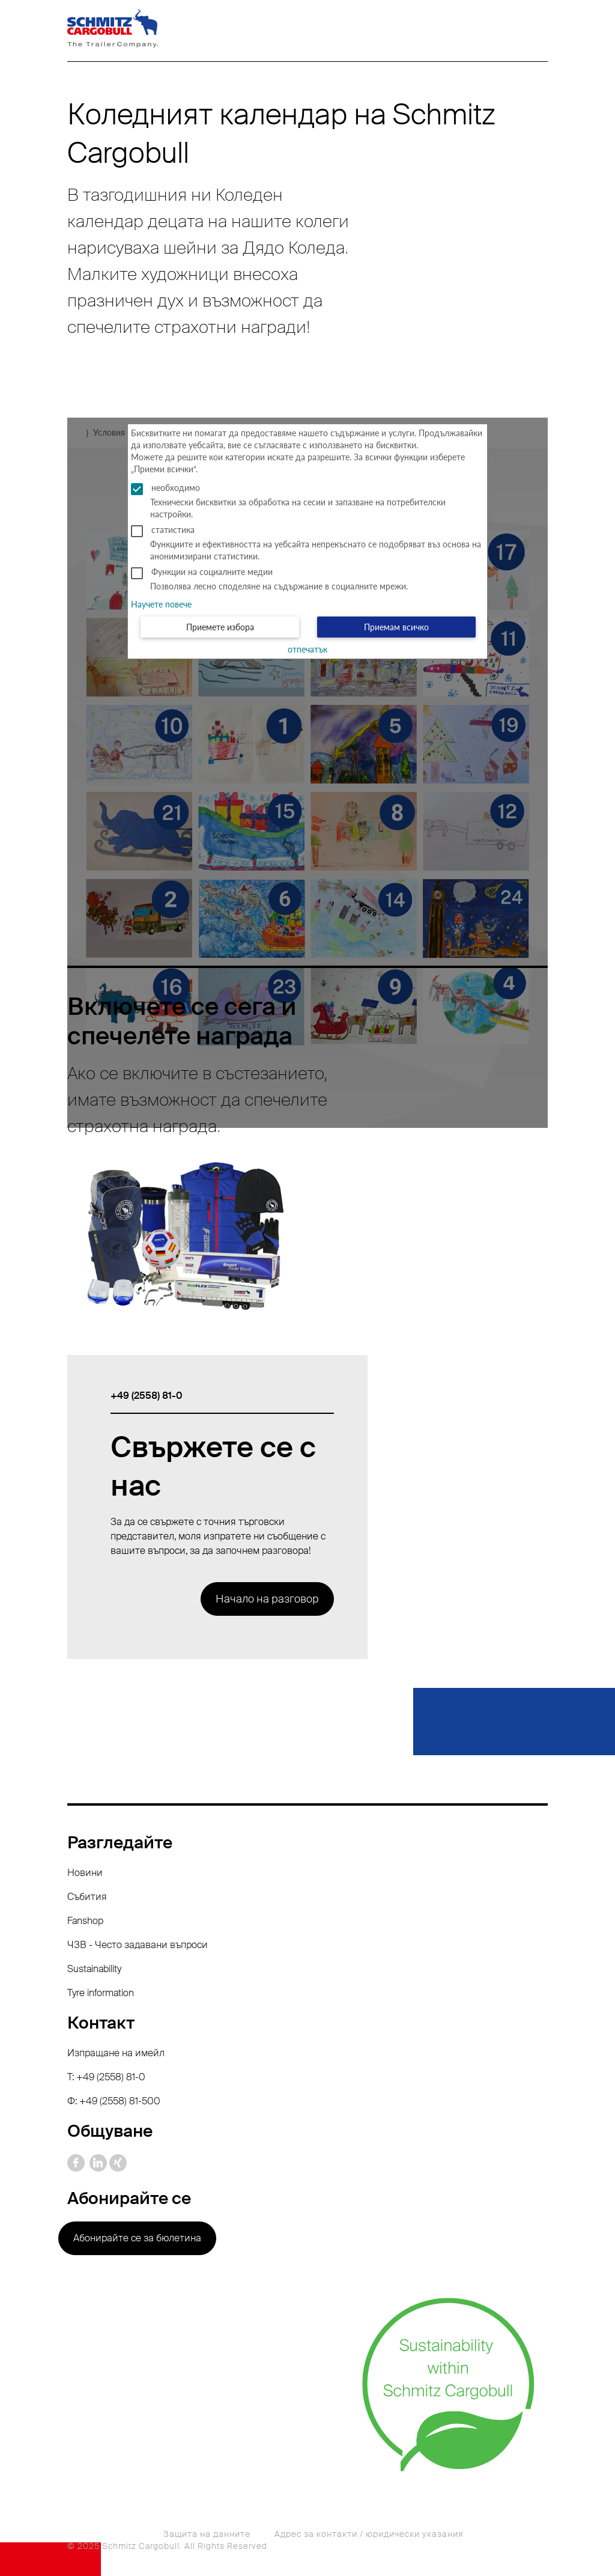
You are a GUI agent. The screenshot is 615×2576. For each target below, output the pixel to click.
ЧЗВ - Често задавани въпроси (137, 1944)
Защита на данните (206, 2534)
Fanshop (85, 1920)
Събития (87, 1896)
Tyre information (100, 1993)
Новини (85, 1872)
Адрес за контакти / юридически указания (368, 2534)
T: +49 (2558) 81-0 (106, 2077)
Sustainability (94, 1968)
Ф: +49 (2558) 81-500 (113, 2101)
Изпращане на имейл (116, 2053)
